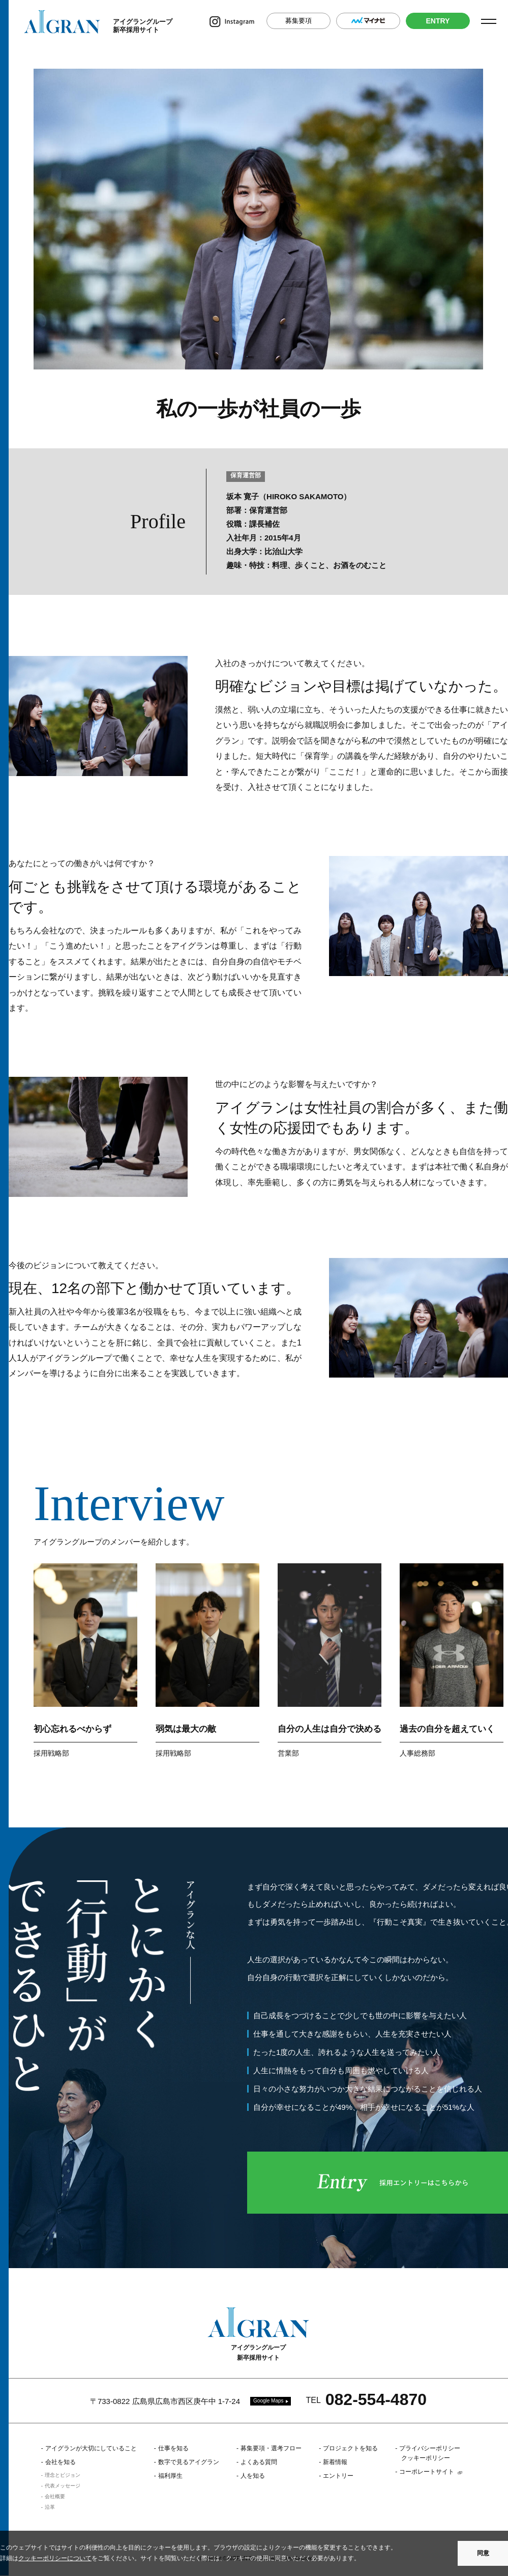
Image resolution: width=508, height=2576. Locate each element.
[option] (85, 1663)
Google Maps (268, 2400)
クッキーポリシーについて (55, 2558)
